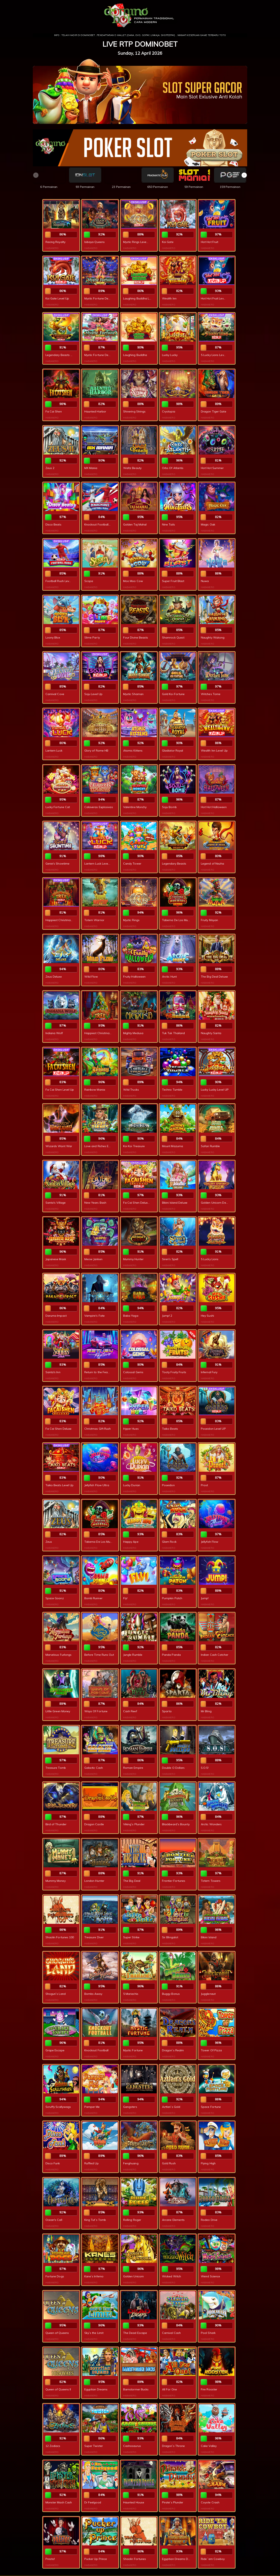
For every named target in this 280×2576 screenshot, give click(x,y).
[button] (244, 175)
